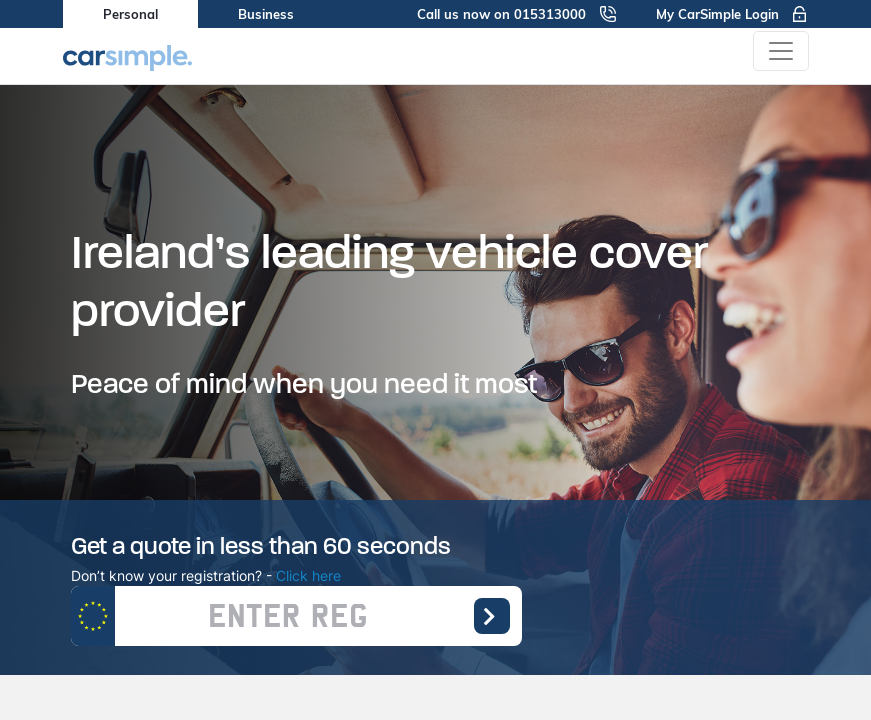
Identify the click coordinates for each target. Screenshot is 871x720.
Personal (130, 14)
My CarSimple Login (732, 14)
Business (266, 14)
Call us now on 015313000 (516, 14)
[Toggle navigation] (781, 51)
